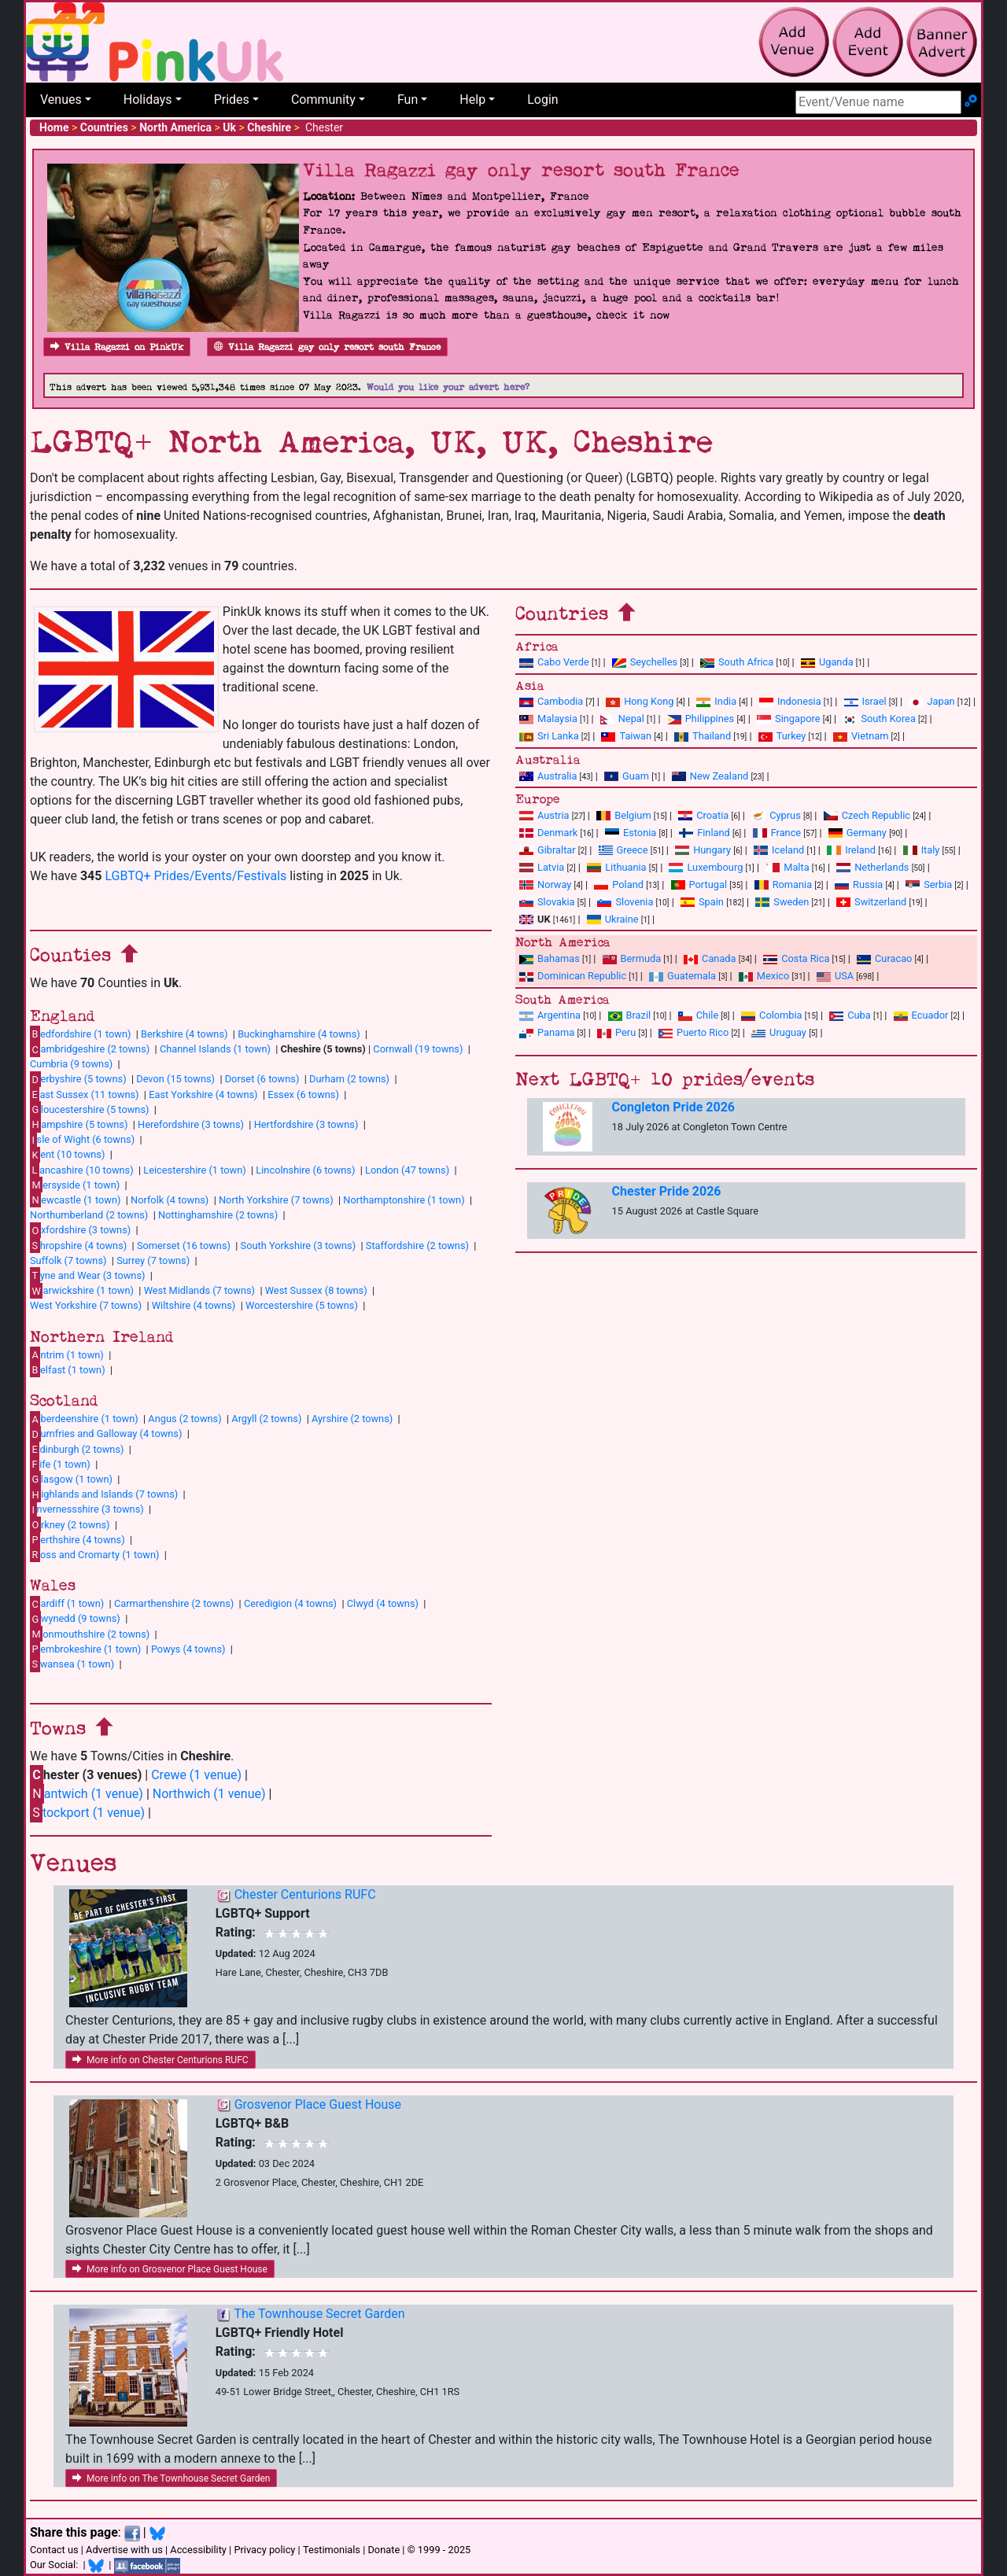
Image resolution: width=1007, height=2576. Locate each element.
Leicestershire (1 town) (194, 1170)
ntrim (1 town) (67, 1354)
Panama (546, 1032)
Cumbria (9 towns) (71, 1064)
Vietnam (860, 736)
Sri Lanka (549, 736)
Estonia (630, 832)
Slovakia (547, 902)
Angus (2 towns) (184, 1418)
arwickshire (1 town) (82, 1291)
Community (323, 99)
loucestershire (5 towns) (89, 1109)
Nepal (622, 718)
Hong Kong (639, 701)
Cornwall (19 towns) (418, 1049)
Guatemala (682, 976)
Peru (616, 1032)
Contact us (54, 2550)
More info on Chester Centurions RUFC (160, 2060)
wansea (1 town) (72, 1663)
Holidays (148, 99)
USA (835, 976)
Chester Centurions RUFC (305, 1894)
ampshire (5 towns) (78, 1124)
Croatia (703, 815)
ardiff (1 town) (67, 1604)
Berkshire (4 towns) (184, 1034)
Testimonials (331, 2550)
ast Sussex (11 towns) (84, 1094)
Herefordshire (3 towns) (191, 1124)
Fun (407, 99)
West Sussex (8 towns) (316, 1290)
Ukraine (613, 919)
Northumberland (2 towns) (89, 1215)
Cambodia (551, 701)
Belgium (623, 815)
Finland (704, 832)
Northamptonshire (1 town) (403, 1200)
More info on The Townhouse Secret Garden (171, 2478)
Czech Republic (867, 815)
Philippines (700, 718)
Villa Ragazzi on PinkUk (116, 347)
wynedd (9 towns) (75, 1619)
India (716, 701)
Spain (702, 902)
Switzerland (871, 902)
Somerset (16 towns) (184, 1245)
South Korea (879, 718)
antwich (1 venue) (86, 1794)
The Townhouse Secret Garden (319, 2313)
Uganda (827, 662)
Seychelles (644, 662)
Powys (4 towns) (188, 1649)
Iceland (779, 850)
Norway (545, 884)
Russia (859, 884)
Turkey (782, 736)
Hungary (703, 850)
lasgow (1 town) (71, 1479)
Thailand (702, 736)
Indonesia (790, 701)
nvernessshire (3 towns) (87, 1509)
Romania (783, 884)
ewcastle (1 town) (75, 1199)
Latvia (541, 867)
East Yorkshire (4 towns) (203, 1094)
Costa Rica (796, 958)
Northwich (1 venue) (209, 1793)
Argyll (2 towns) (266, 1418)
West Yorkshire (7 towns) (86, 1305)
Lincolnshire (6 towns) (305, 1170)
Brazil (629, 1015)
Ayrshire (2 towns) (352, 1418)
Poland (619, 884)
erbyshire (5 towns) (78, 1079)
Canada (710, 958)
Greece (623, 850)
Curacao (884, 958)
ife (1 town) (60, 1464)
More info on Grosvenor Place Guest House (169, 2269)
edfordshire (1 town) (80, 1033)
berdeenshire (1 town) (84, 1419)
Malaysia (548, 718)
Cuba (850, 1015)
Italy (921, 850)
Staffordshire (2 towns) (417, 1245)
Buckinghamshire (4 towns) (299, 1034)
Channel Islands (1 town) (215, 1049)
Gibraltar (547, 850)
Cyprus (776, 815)
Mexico (764, 976)
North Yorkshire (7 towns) (276, 1200)
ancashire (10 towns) (82, 1169)
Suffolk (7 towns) (68, 1260)
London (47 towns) (407, 1170)
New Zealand (710, 776)
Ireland (851, 850)
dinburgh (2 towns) (77, 1449)
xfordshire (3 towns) (80, 1230)
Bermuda (632, 958)
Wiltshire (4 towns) (194, 1305)
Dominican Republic (572, 976)
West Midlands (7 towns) (199, 1290)
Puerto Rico (693, 1032)
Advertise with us (124, 2550)
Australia (548, 776)
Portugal (699, 884)
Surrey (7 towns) (153, 1260)
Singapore (788, 718)
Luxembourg (706, 867)
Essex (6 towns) (303, 1094)
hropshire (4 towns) (78, 1245)
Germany (857, 832)
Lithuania (616, 867)
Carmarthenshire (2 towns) (174, 1603)
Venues (61, 99)
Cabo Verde (554, 662)
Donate (383, 2550)
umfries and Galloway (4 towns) (106, 1434)
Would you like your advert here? (448, 387)
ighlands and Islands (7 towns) (104, 1494)
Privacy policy (264, 2550)
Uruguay (778, 1032)
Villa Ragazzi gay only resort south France (327, 347)
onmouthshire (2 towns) (89, 1634)
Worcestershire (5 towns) (301, 1305)
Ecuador (921, 1015)
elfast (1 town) (67, 1369)
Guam (626, 776)
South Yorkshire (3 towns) (298, 1245)
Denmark (548, 832)
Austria (544, 815)
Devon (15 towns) (175, 1079)
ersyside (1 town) (75, 1184)
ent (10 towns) (67, 1155)
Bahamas (549, 958)
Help (472, 99)
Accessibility (198, 2550)
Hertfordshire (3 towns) (306, 1124)
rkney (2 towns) (70, 1524)
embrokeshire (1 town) (85, 1649)
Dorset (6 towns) (262, 1079)
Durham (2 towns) (349, 1079)
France (777, 832)
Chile (698, 1015)
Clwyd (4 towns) (383, 1603)
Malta (787, 867)
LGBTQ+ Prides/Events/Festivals (195, 875)
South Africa (736, 662)
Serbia (929, 884)
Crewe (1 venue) (196, 1774)
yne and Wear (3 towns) (88, 1275)
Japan (931, 701)
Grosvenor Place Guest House (317, 2104)
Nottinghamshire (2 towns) (218, 1215)
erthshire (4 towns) (77, 1539)
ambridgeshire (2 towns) (89, 1049)
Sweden (782, 902)
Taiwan (626, 736)
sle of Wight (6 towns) (82, 1140)
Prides (231, 99)
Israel (865, 701)
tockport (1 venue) (87, 1812)
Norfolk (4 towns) (169, 1200)
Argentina (550, 1015)
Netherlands (872, 867)
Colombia (771, 1015)
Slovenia (625, 902)
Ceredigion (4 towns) (290, 1603)
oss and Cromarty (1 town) (94, 1554)
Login (542, 99)
